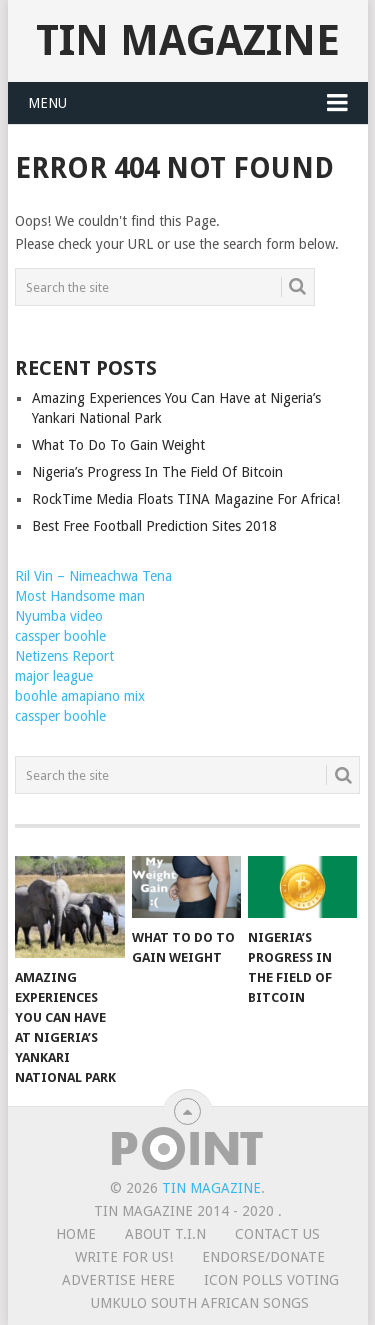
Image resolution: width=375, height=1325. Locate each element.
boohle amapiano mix (80, 696)
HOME (76, 1234)
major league (54, 676)
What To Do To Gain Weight (118, 445)
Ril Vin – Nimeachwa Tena (93, 576)
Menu (47, 103)
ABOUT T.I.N (165, 1234)
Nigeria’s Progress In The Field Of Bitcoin (157, 472)
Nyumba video (59, 616)
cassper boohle (60, 636)
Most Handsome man (80, 596)
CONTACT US (277, 1234)
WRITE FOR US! (124, 1257)
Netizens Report (64, 656)
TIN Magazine (188, 40)
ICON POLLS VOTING (271, 1280)
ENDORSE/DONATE (263, 1257)
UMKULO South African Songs (200, 1303)
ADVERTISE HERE (118, 1280)
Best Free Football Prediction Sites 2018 (154, 526)
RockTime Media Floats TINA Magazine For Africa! (186, 499)
